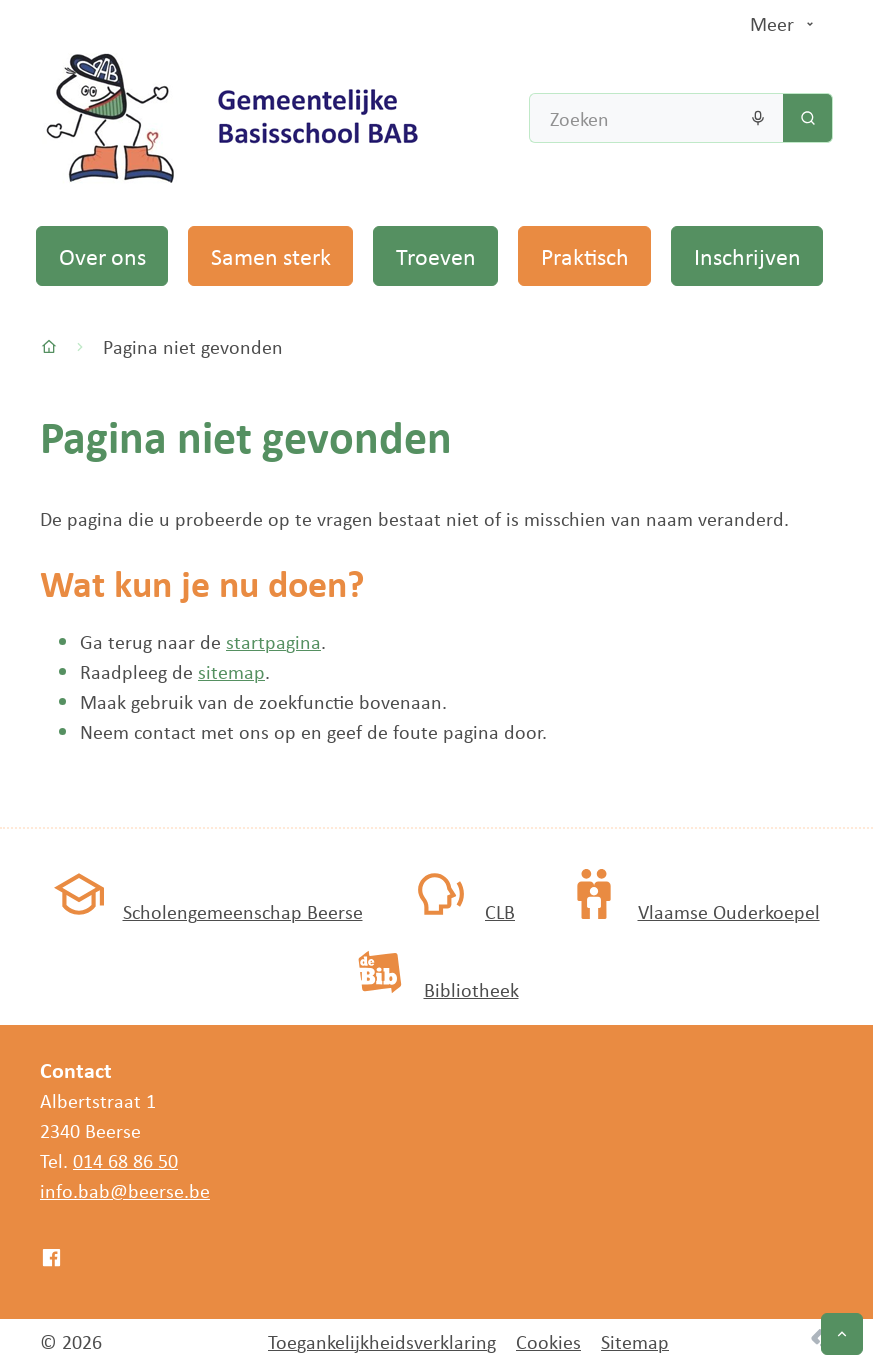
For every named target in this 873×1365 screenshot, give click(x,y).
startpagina (273, 641)
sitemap (231, 671)
